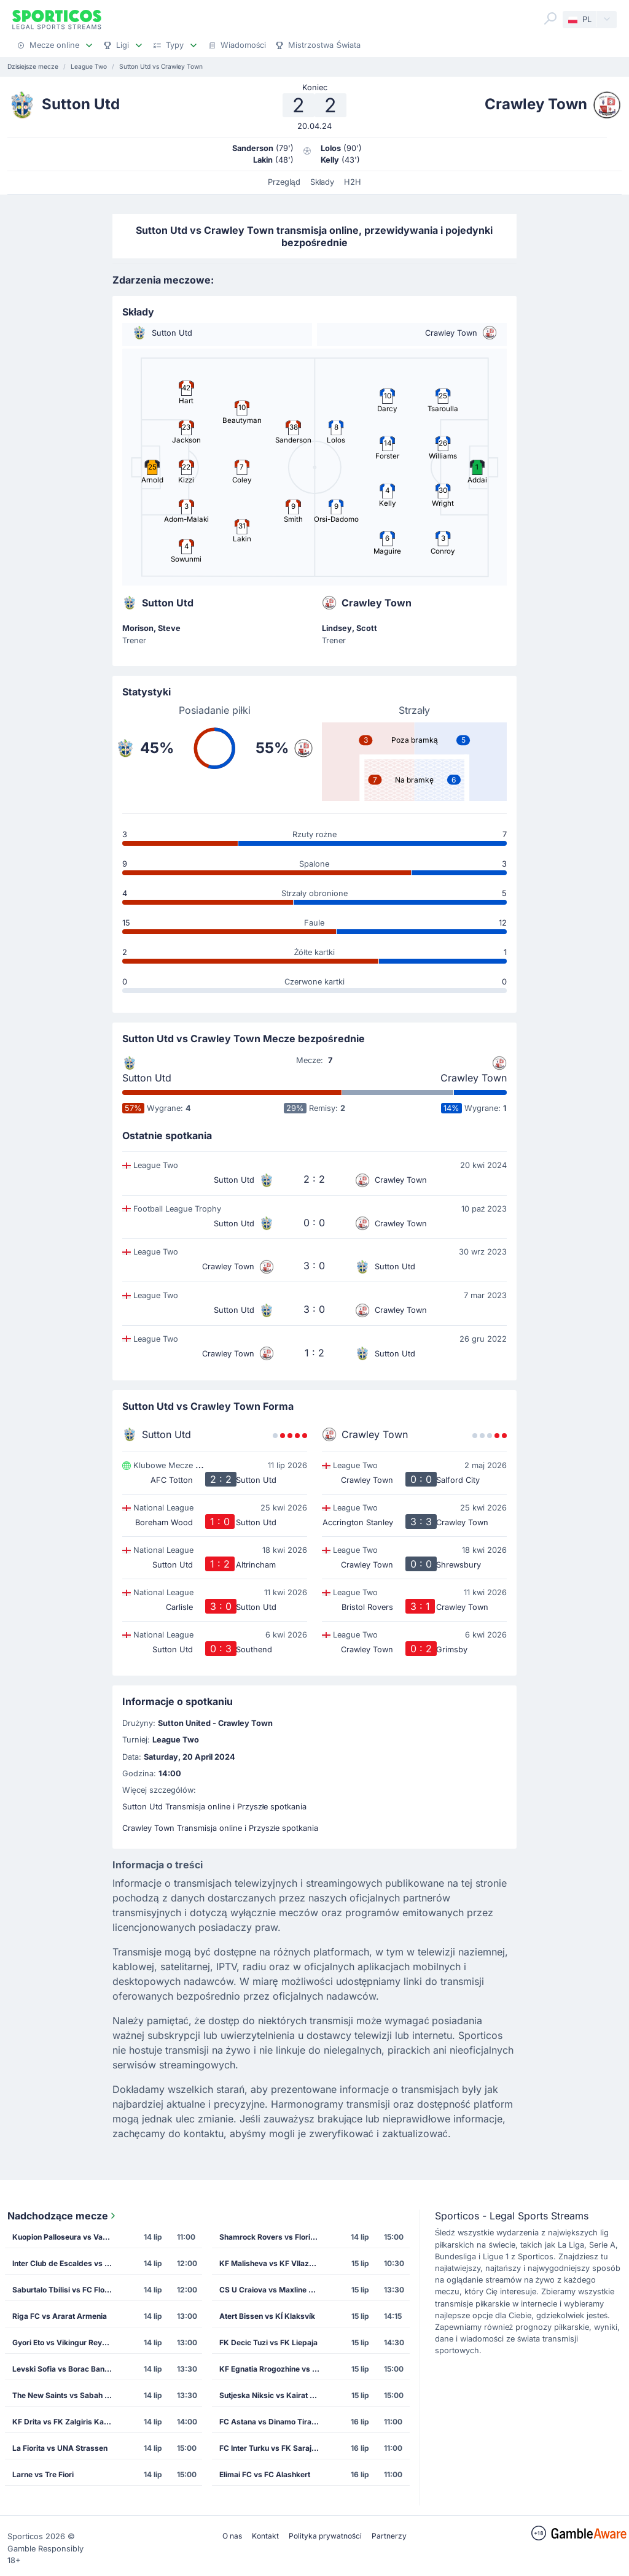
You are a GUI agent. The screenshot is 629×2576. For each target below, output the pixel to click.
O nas (232, 2535)
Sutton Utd (146, 1078)
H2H (352, 182)
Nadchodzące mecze (62, 2216)
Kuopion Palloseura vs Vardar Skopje (66, 2236)
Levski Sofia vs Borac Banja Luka (66, 2368)
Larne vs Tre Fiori (43, 2474)
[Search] (550, 18)
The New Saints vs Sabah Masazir (66, 2395)
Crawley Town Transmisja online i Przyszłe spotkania (220, 1828)
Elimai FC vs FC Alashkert (264, 2474)
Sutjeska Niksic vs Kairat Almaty (273, 2395)
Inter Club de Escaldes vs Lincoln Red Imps (66, 2263)
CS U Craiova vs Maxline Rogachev (273, 2289)
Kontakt (265, 2535)
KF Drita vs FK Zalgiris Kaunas (66, 2421)
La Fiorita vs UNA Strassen (59, 2448)
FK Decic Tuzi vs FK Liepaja (268, 2342)
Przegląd (284, 182)
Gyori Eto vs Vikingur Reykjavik (66, 2342)
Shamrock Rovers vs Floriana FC (273, 2236)
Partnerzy (389, 2535)
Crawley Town (473, 1078)
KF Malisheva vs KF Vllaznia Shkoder (273, 2263)
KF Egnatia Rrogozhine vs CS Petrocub (273, 2368)
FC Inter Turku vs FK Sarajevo (271, 2448)
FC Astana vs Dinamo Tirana (269, 2421)
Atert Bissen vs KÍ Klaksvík (267, 2316)
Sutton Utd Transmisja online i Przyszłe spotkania (214, 1806)
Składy (322, 182)
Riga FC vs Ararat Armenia (59, 2316)
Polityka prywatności (325, 2535)
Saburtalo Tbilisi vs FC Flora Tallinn (66, 2289)
